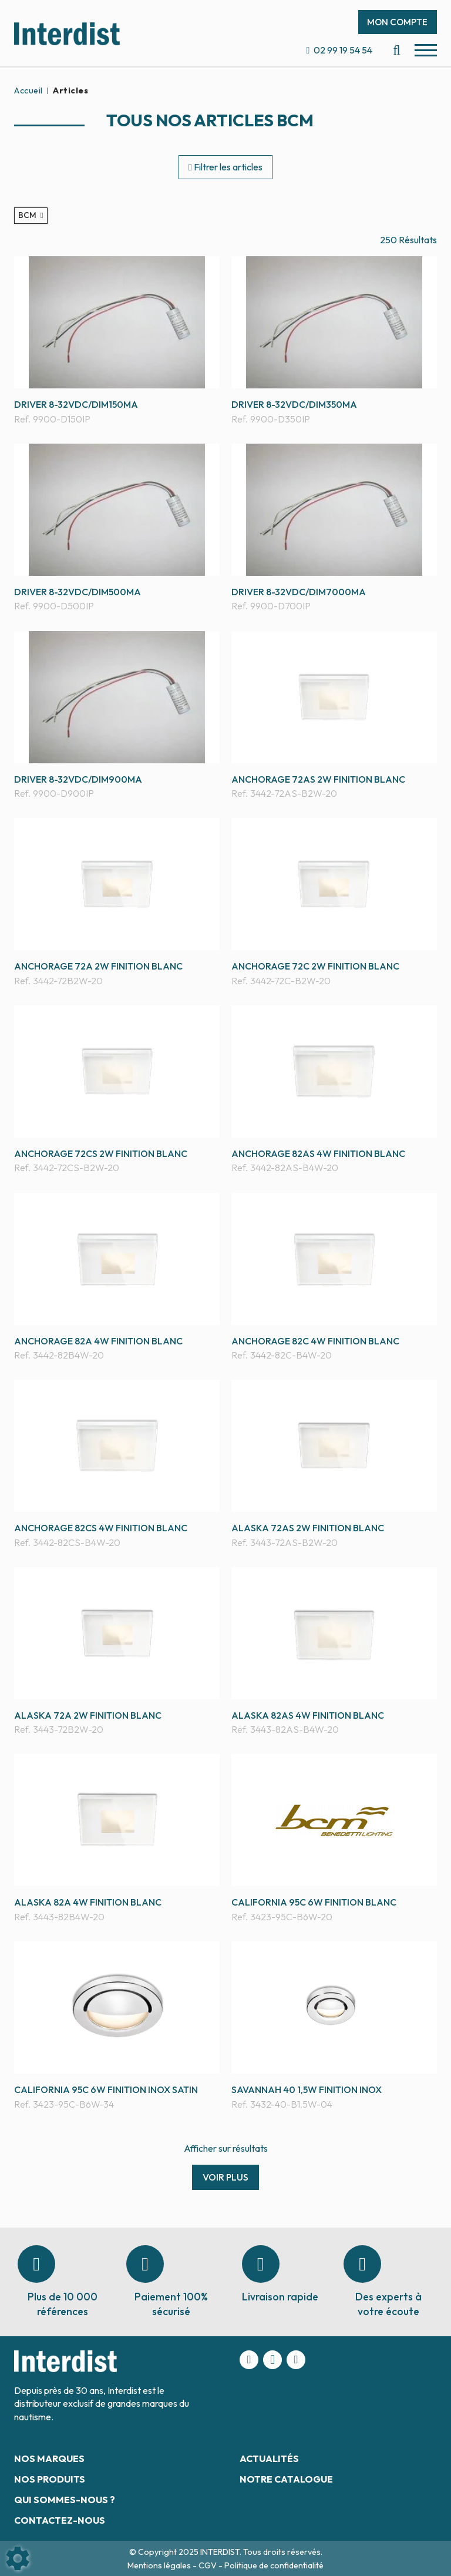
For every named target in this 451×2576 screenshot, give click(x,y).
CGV (208, 2565)
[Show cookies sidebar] (17, 2558)
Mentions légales (160, 2565)
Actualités (269, 2458)
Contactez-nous (59, 2520)
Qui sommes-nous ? (64, 2499)
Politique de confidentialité (274, 2565)
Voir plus (225, 2177)
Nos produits (49, 2479)
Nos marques (49, 2458)
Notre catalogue (286, 2479)
